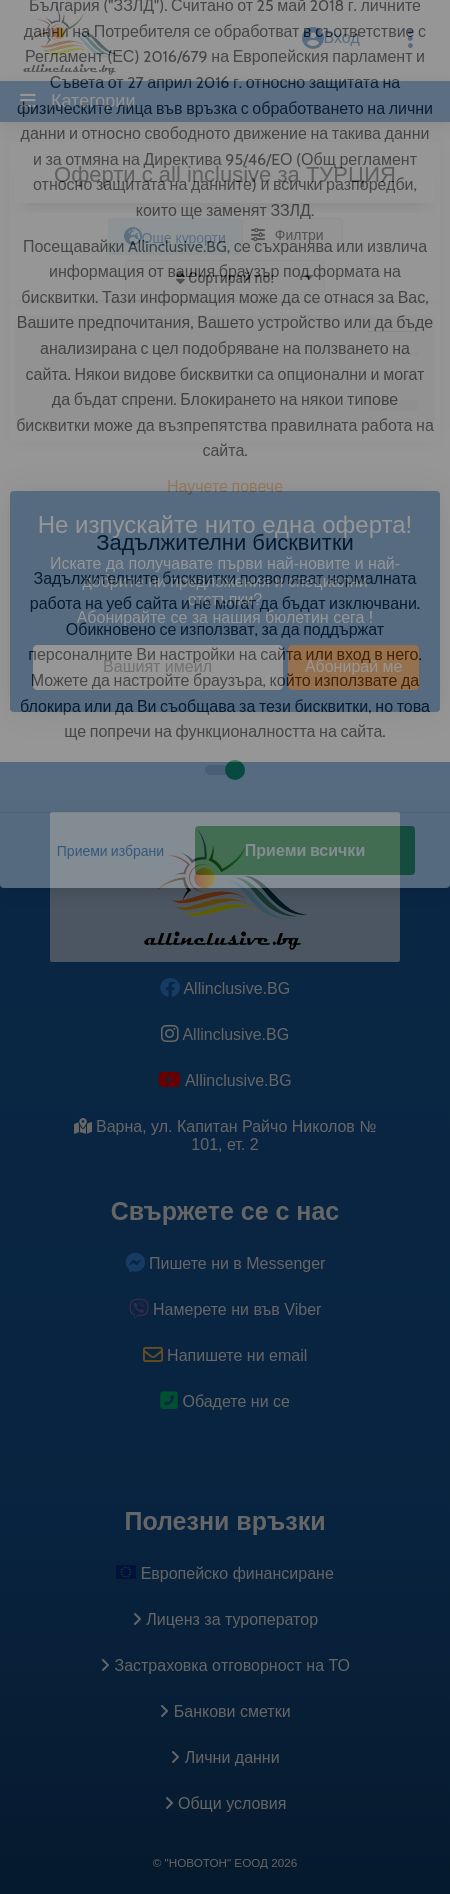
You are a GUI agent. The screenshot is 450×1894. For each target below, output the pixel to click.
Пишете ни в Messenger (225, 1263)
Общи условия (225, 1803)
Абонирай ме (354, 666)
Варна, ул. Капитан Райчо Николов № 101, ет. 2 (225, 1135)
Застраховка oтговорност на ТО (225, 1665)
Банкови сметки (224, 1711)
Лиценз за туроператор (225, 1619)
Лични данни (224, 1757)
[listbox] (225, 277)
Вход (331, 38)
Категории (90, 101)
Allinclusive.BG (225, 988)
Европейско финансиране (225, 1573)
